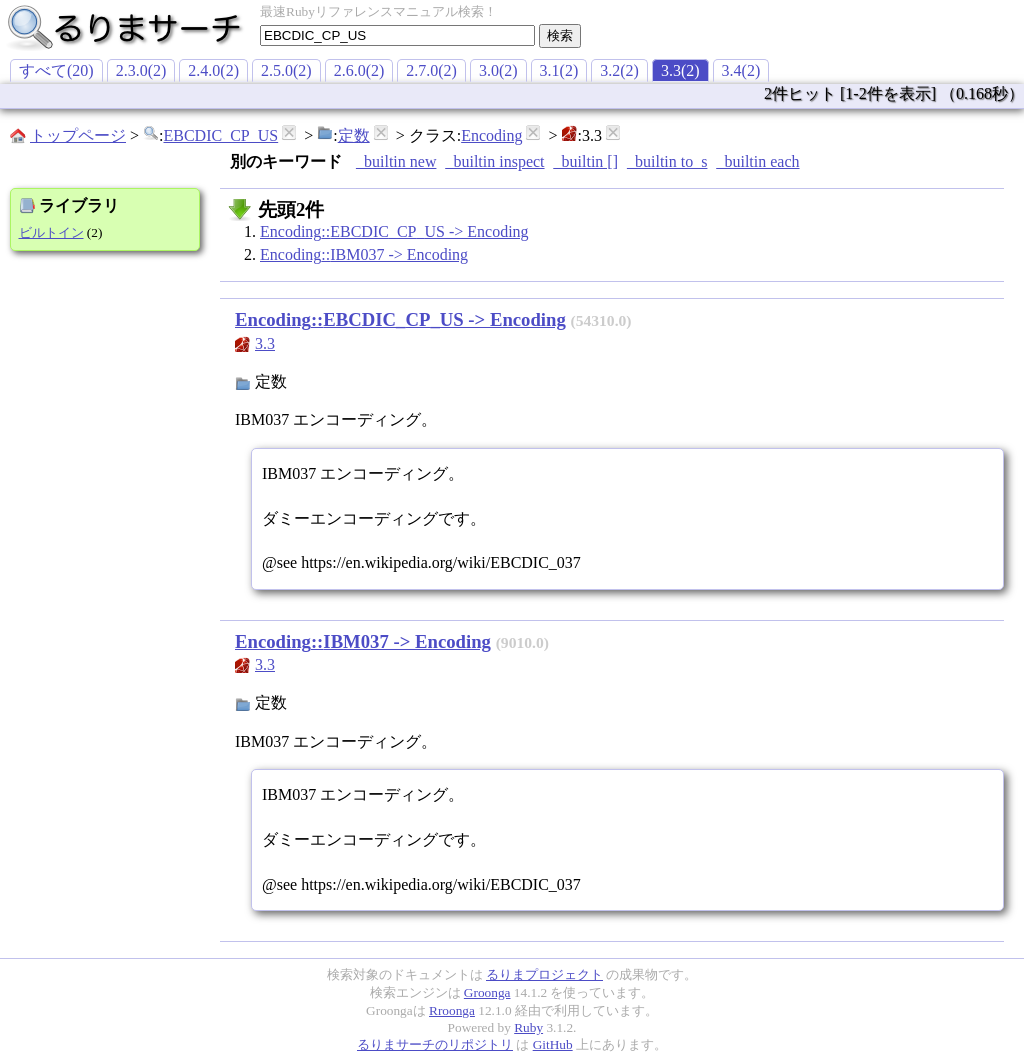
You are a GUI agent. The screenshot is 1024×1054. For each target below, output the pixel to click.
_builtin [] (586, 161)
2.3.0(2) (141, 70)
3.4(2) (741, 70)
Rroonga (452, 1010)
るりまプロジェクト (544, 974)
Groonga (487, 992)
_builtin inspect (494, 161)
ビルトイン (51, 232)
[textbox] (397, 35)
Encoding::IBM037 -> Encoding (364, 254)
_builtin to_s (667, 161)
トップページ (78, 135)
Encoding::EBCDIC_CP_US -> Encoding (394, 231)
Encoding (491, 135)
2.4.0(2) (213, 70)
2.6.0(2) (359, 70)
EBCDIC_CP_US (220, 135)
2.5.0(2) (286, 70)
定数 (354, 135)
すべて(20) (56, 70)
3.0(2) (498, 70)
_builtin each (757, 161)
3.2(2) (619, 70)
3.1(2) (559, 70)
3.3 (265, 343)
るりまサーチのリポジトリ (435, 1044)
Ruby (528, 1027)
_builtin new (396, 161)
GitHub (553, 1044)
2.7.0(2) (431, 70)
